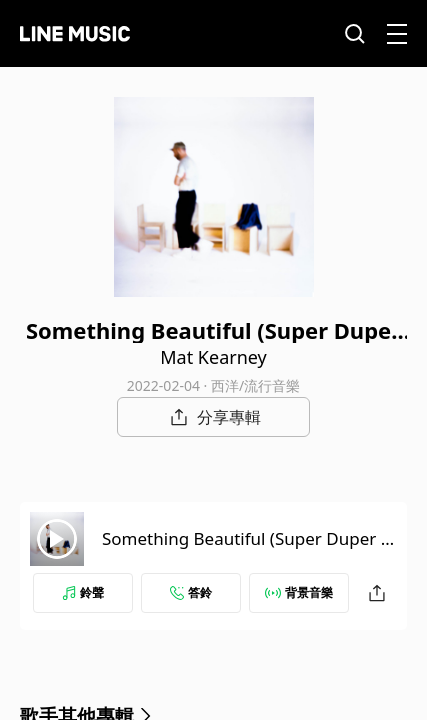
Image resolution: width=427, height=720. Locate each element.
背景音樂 (299, 592)
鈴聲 (83, 592)
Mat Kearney (213, 357)
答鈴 (191, 592)
